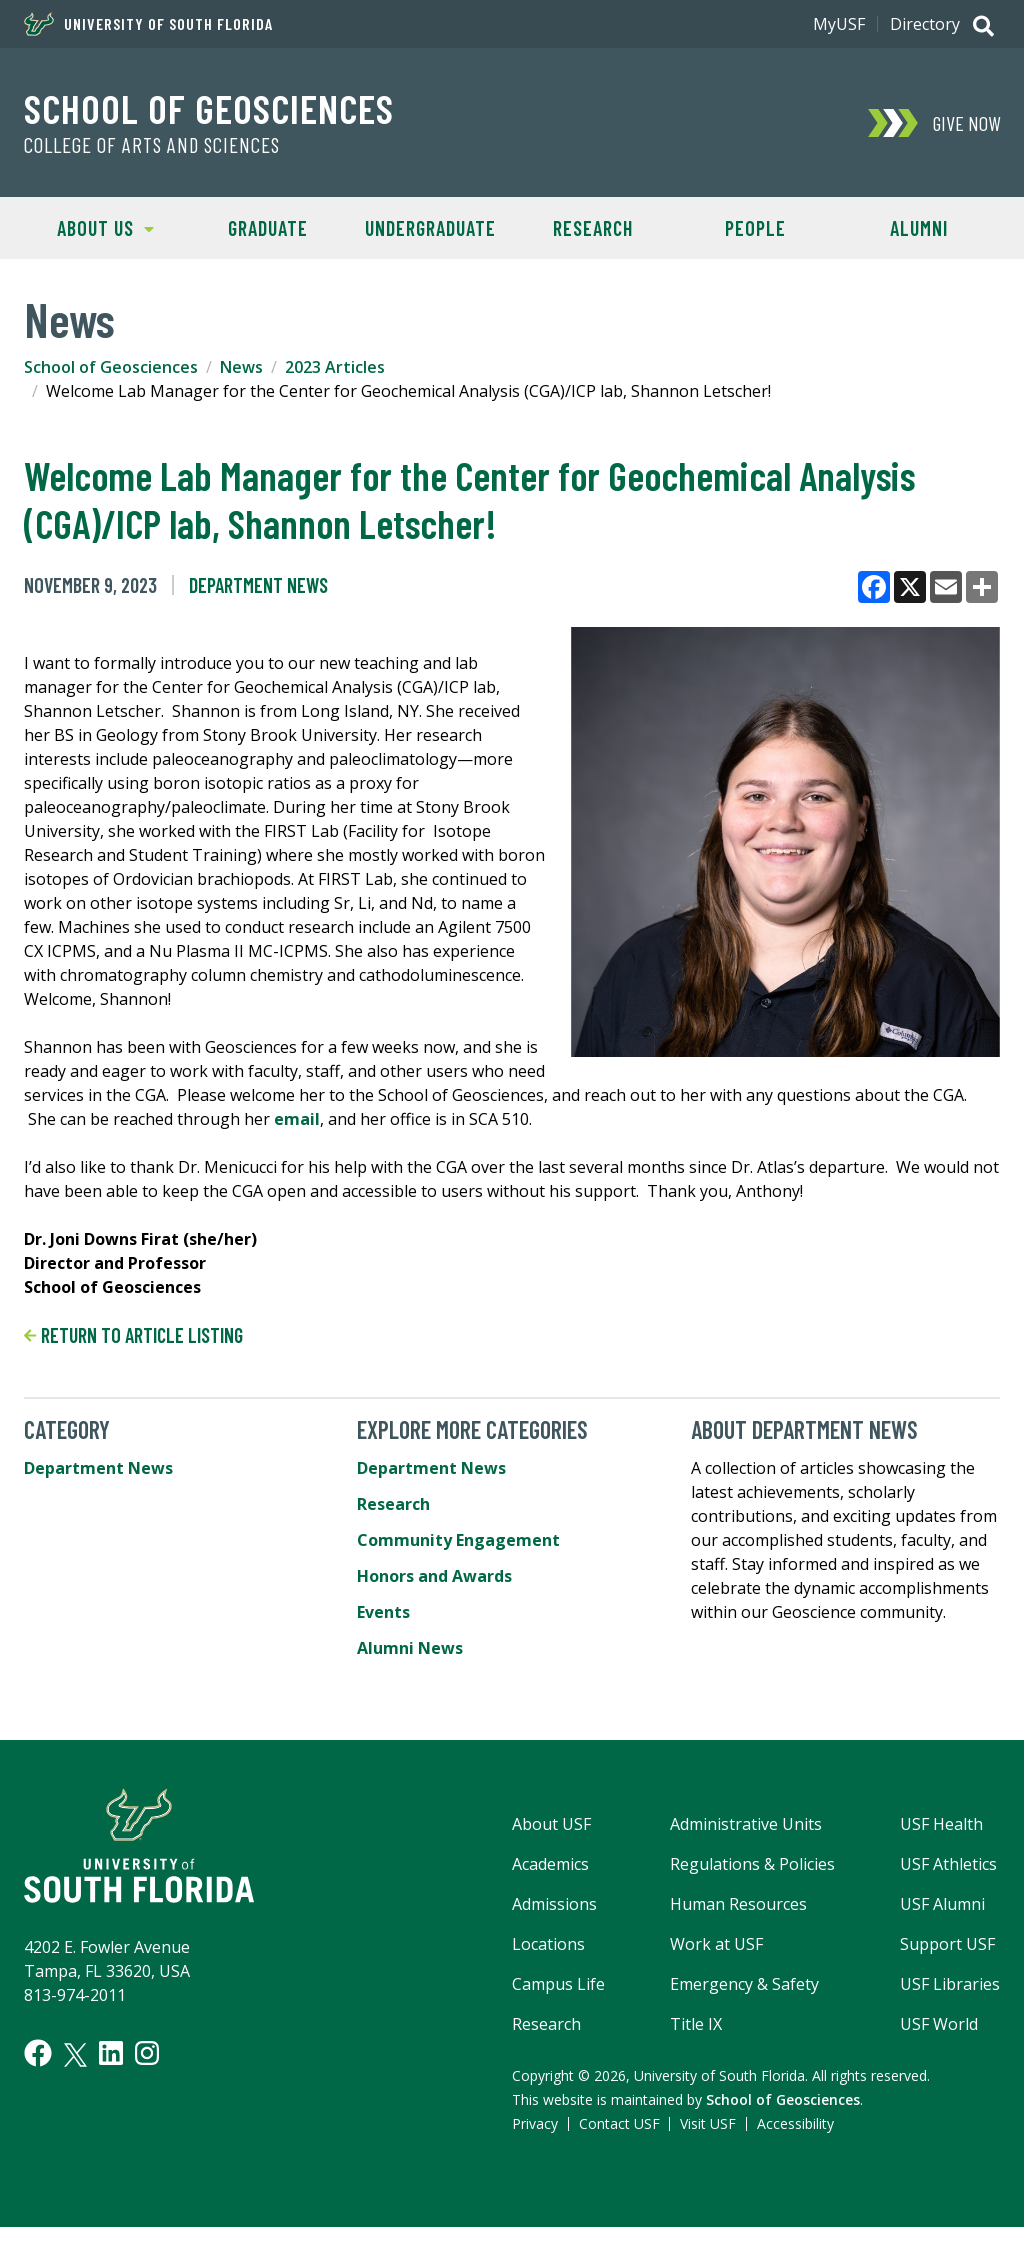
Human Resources (738, 1904)
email (297, 1119)
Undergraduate (430, 228)
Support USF (947, 1944)
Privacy (535, 2123)
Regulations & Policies (752, 1864)
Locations (548, 1944)
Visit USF (708, 2123)
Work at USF (716, 1944)
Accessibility (795, 2123)
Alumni (919, 228)
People (755, 228)
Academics (550, 1864)
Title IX (696, 2024)
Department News (258, 585)
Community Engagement (458, 1540)
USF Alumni (942, 1904)
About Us (89, 226)
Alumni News (410, 1648)
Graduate (268, 228)
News (241, 367)
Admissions (554, 1904)
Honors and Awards (434, 1576)
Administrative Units (746, 1824)
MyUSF (839, 24)
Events (383, 1612)
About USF (551, 1824)
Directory (925, 24)
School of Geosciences (209, 108)
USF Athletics (948, 1864)
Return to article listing (133, 1335)
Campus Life (558, 1984)
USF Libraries (950, 1984)
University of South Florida (148, 24)
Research (593, 228)
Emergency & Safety (744, 1984)
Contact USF (619, 2123)
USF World (939, 2024)
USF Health (941, 1824)
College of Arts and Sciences (152, 145)
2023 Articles (335, 367)
